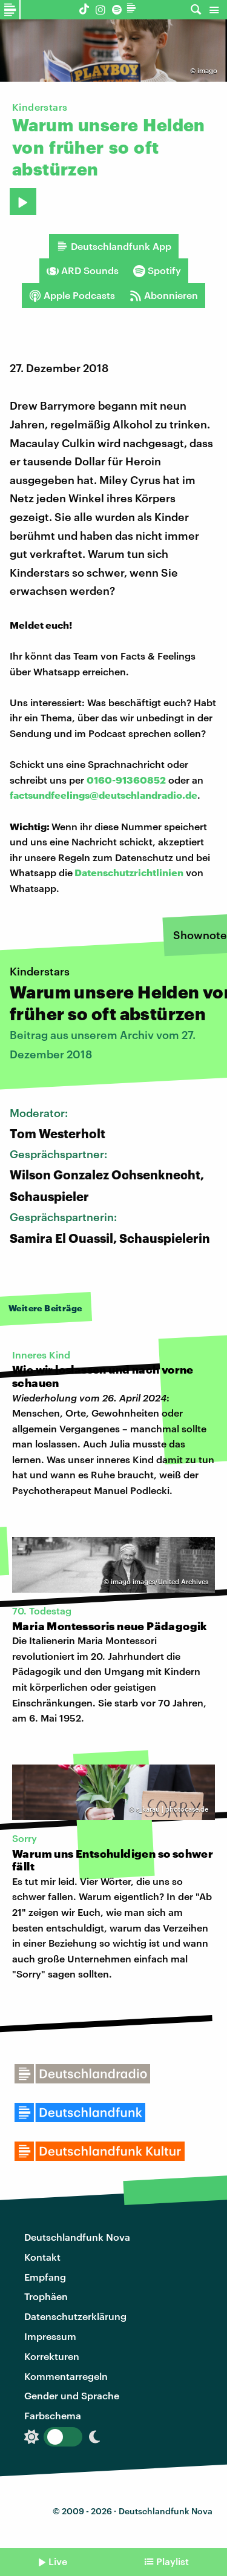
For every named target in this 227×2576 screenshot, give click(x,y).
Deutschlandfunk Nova (77, 2237)
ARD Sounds (83, 270)
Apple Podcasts (72, 295)
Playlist (172, 2561)
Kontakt (42, 2257)
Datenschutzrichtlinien (128, 872)
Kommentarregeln (66, 2376)
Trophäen (46, 2296)
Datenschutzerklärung (75, 2316)
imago (207, 70)
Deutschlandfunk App (113, 246)
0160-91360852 (126, 779)
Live (57, 2561)
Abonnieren (164, 295)
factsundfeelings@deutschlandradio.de (103, 795)
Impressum (50, 2336)
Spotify (157, 270)
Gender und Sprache (71, 2395)
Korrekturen (51, 2356)
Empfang (45, 2277)
